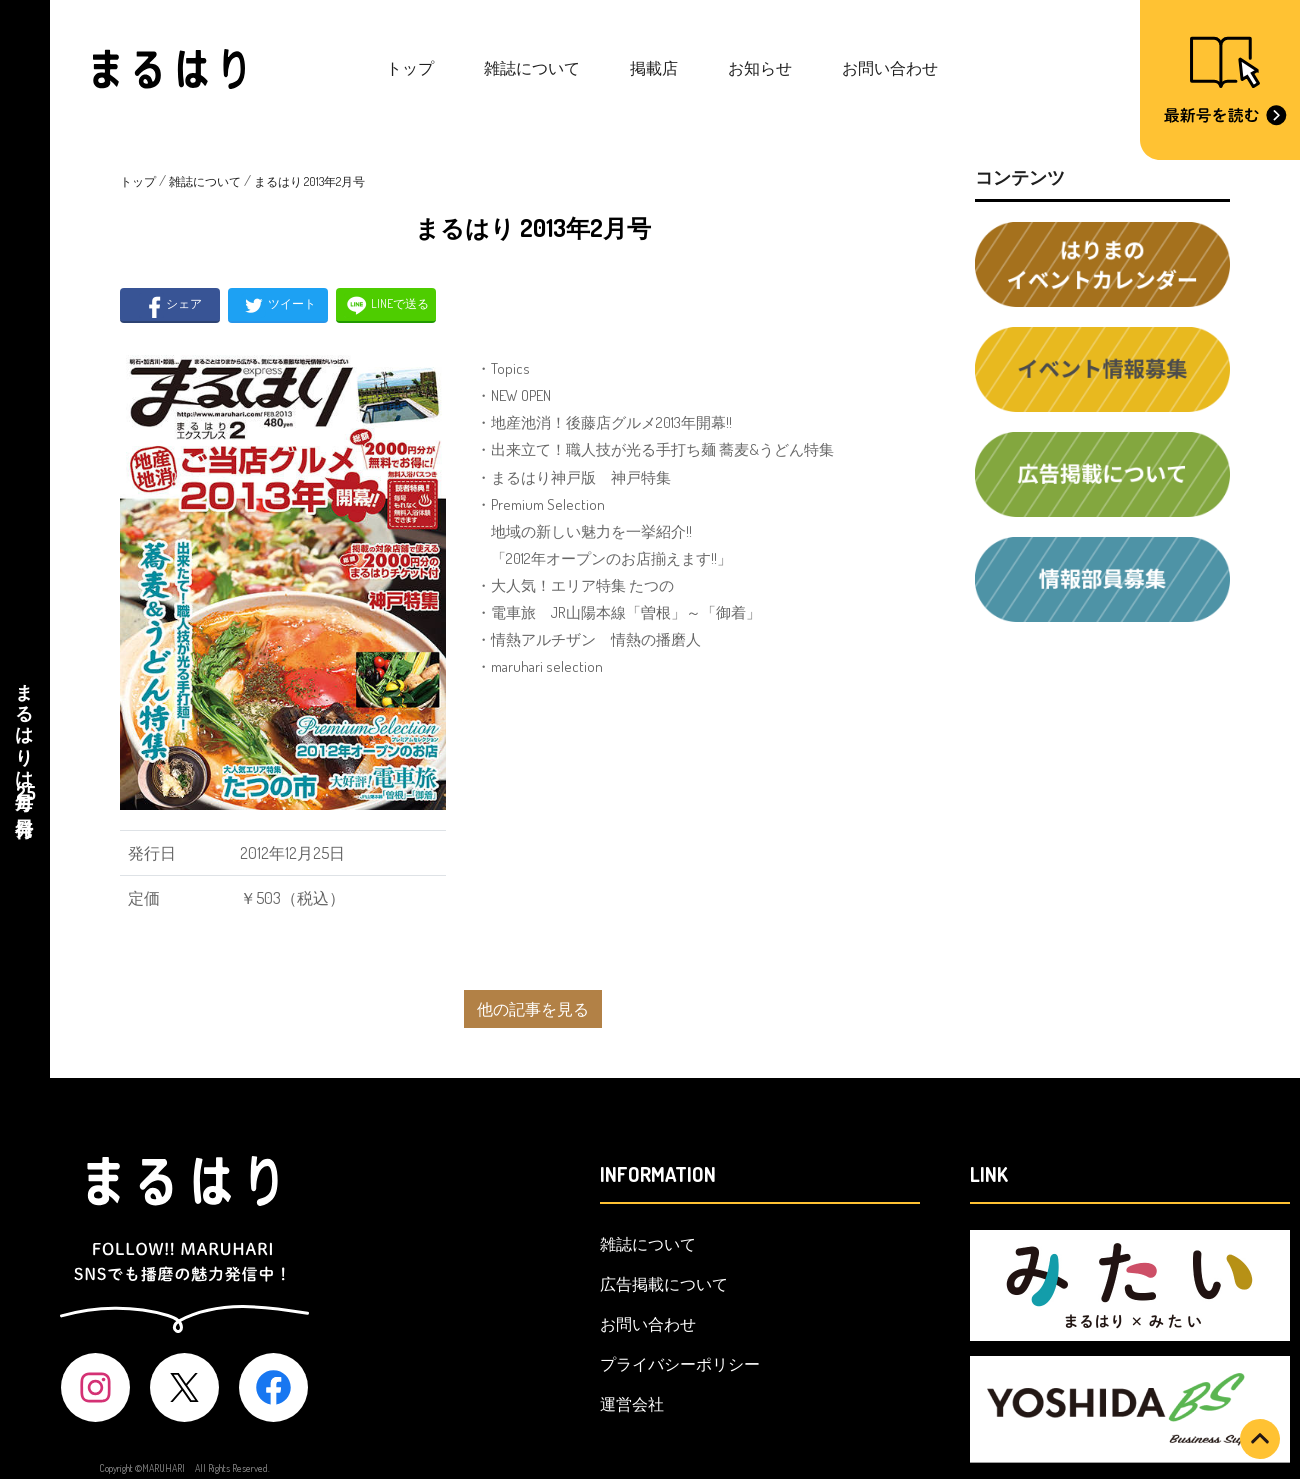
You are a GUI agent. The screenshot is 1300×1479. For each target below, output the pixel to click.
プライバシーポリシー (680, 1364)
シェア (170, 305)
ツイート (278, 305)
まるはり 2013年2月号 (309, 181)
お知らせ (760, 68)
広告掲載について (664, 1284)
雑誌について (532, 68)
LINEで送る (386, 305)
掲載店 (654, 68)
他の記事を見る (533, 1009)
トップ (410, 68)
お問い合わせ (890, 68)
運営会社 (632, 1404)
